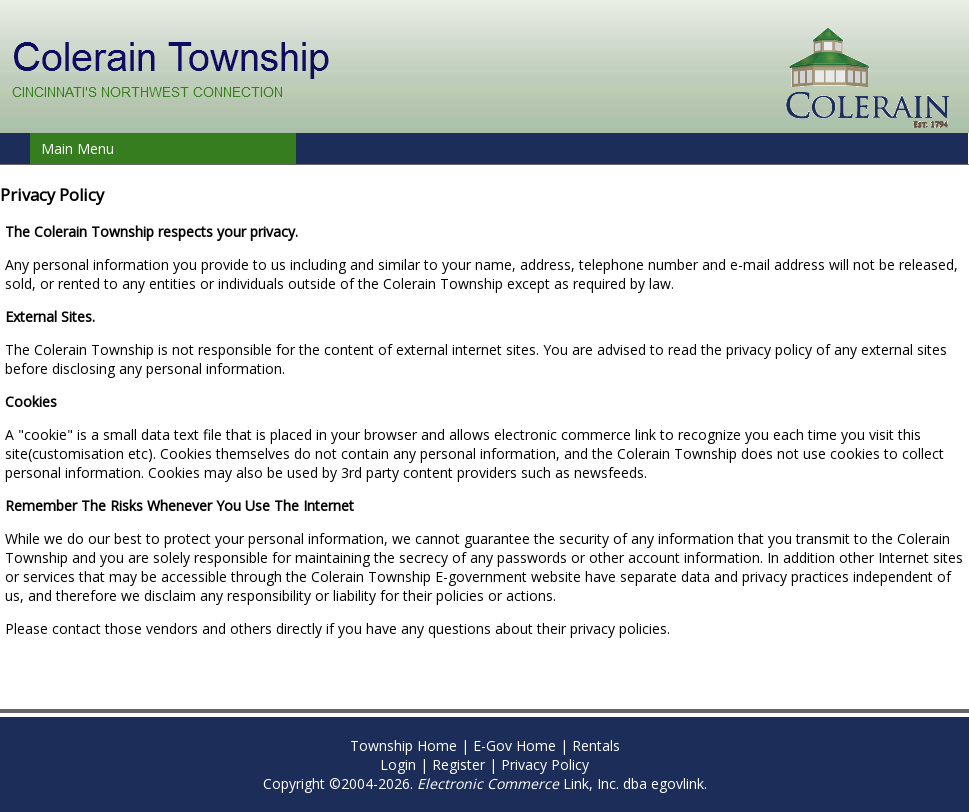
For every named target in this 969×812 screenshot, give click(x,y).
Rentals (596, 745)
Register (458, 764)
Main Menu (77, 148)
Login (398, 764)
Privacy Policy (545, 764)
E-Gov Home (514, 745)
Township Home (403, 745)
